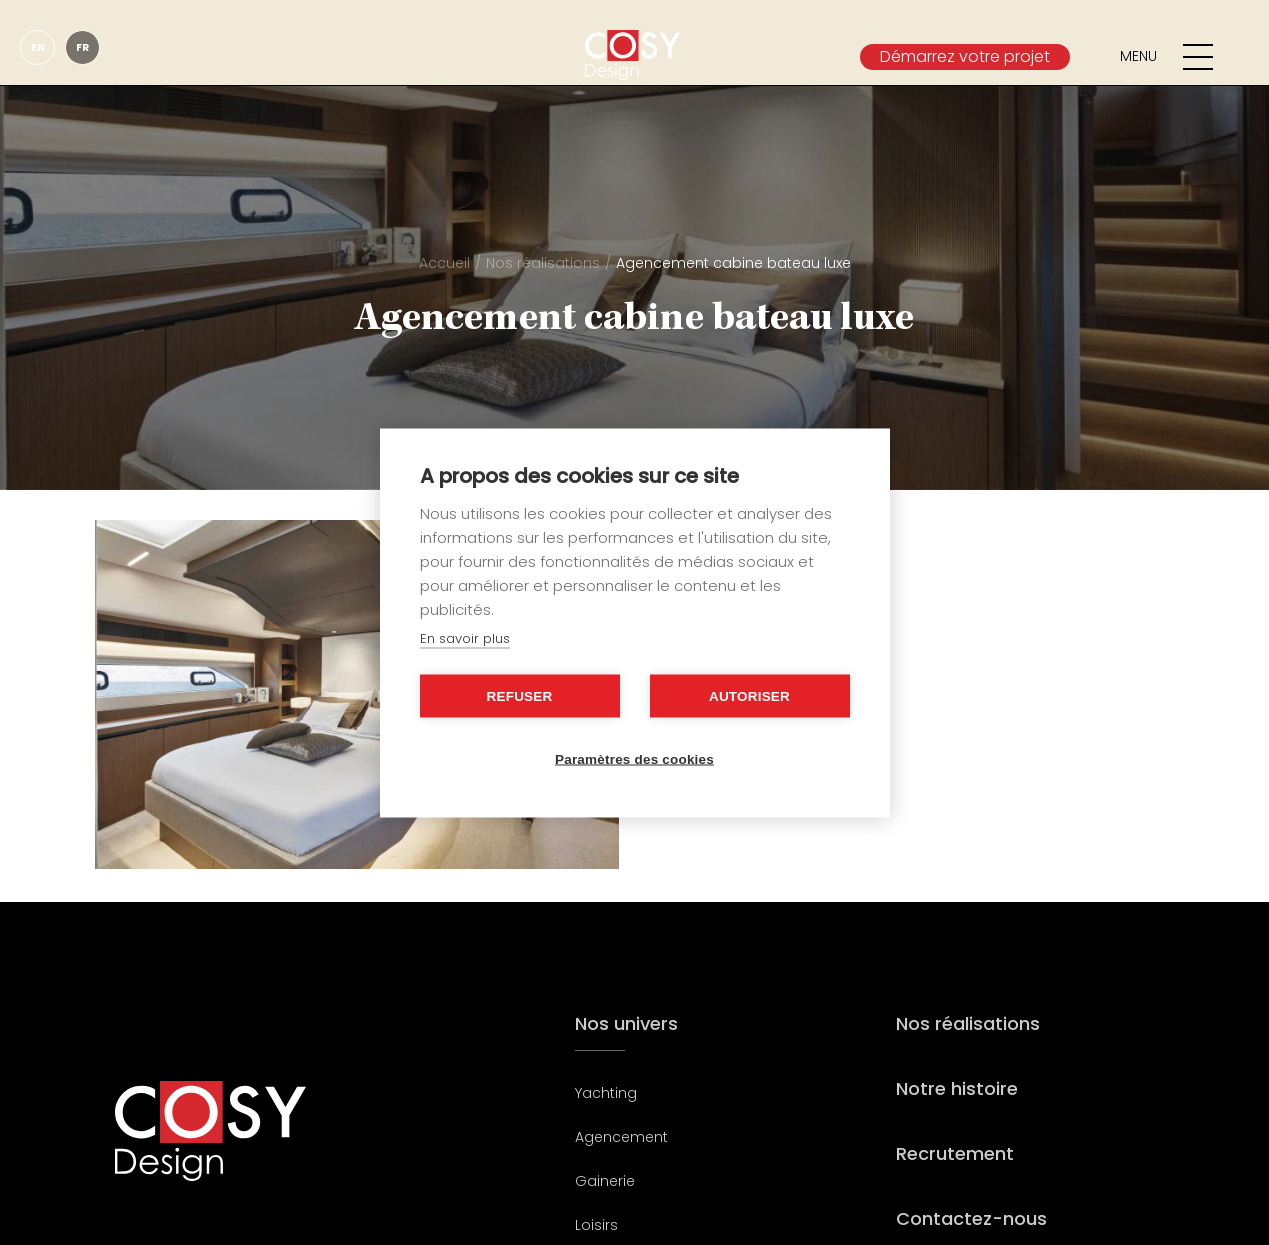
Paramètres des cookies (634, 758)
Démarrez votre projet (965, 56)
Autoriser (749, 695)
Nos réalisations (543, 263)
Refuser (520, 695)
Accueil (444, 263)
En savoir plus (465, 637)
